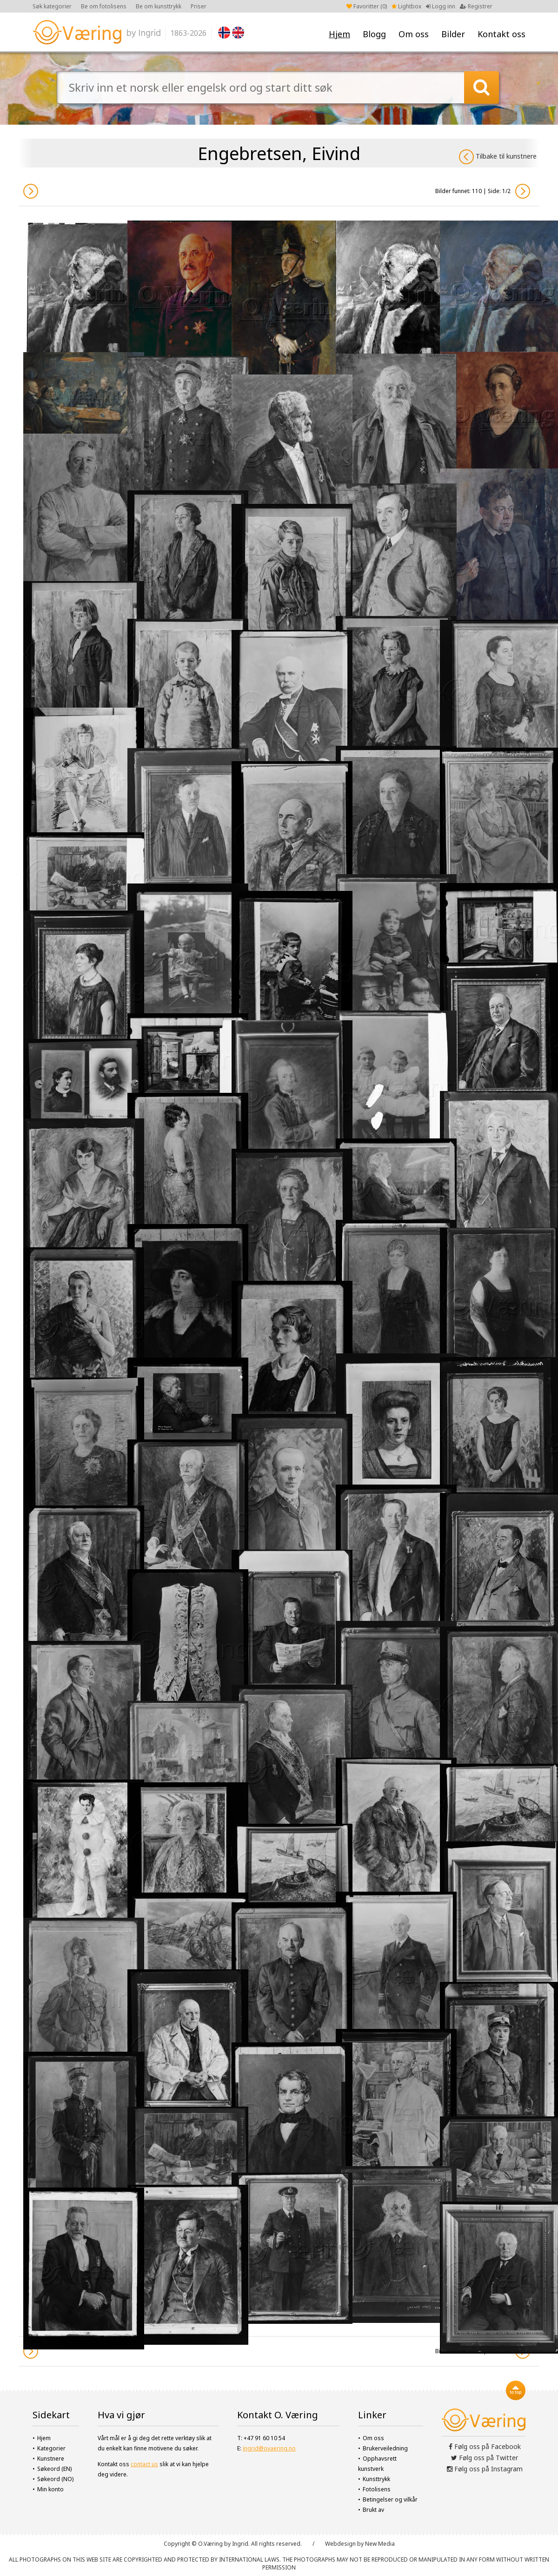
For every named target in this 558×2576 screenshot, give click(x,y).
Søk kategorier (52, 6)
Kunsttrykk (376, 2479)
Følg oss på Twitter (484, 2457)
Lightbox (406, 6)
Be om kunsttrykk (158, 6)
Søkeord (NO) (55, 2479)
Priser (198, 6)
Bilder (453, 34)
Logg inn (440, 6)
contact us (144, 2464)
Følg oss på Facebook (485, 2446)
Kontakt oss (501, 34)
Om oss (414, 34)
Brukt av (373, 2510)
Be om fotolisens (103, 6)
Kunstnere (50, 2458)
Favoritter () (366, 6)
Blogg (374, 34)
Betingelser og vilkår (390, 2499)
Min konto (50, 2489)
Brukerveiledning (385, 2448)
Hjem (339, 34)
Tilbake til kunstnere (498, 156)
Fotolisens (377, 2489)
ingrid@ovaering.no (269, 2448)
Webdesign (340, 2544)
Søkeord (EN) (54, 2469)
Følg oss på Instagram (485, 2468)
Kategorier (51, 2448)
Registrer (476, 6)
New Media (380, 2544)
